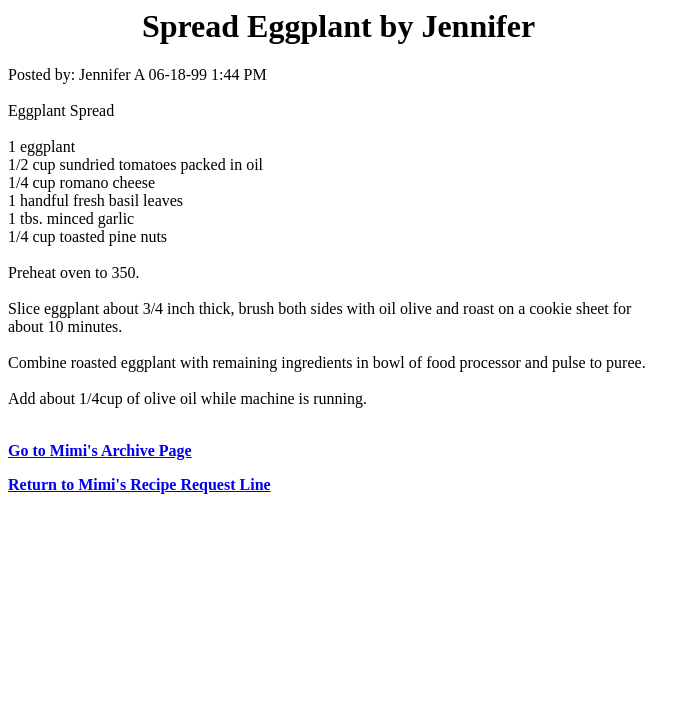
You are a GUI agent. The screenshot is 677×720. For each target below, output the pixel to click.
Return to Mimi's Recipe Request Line (139, 484)
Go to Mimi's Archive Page (100, 450)
